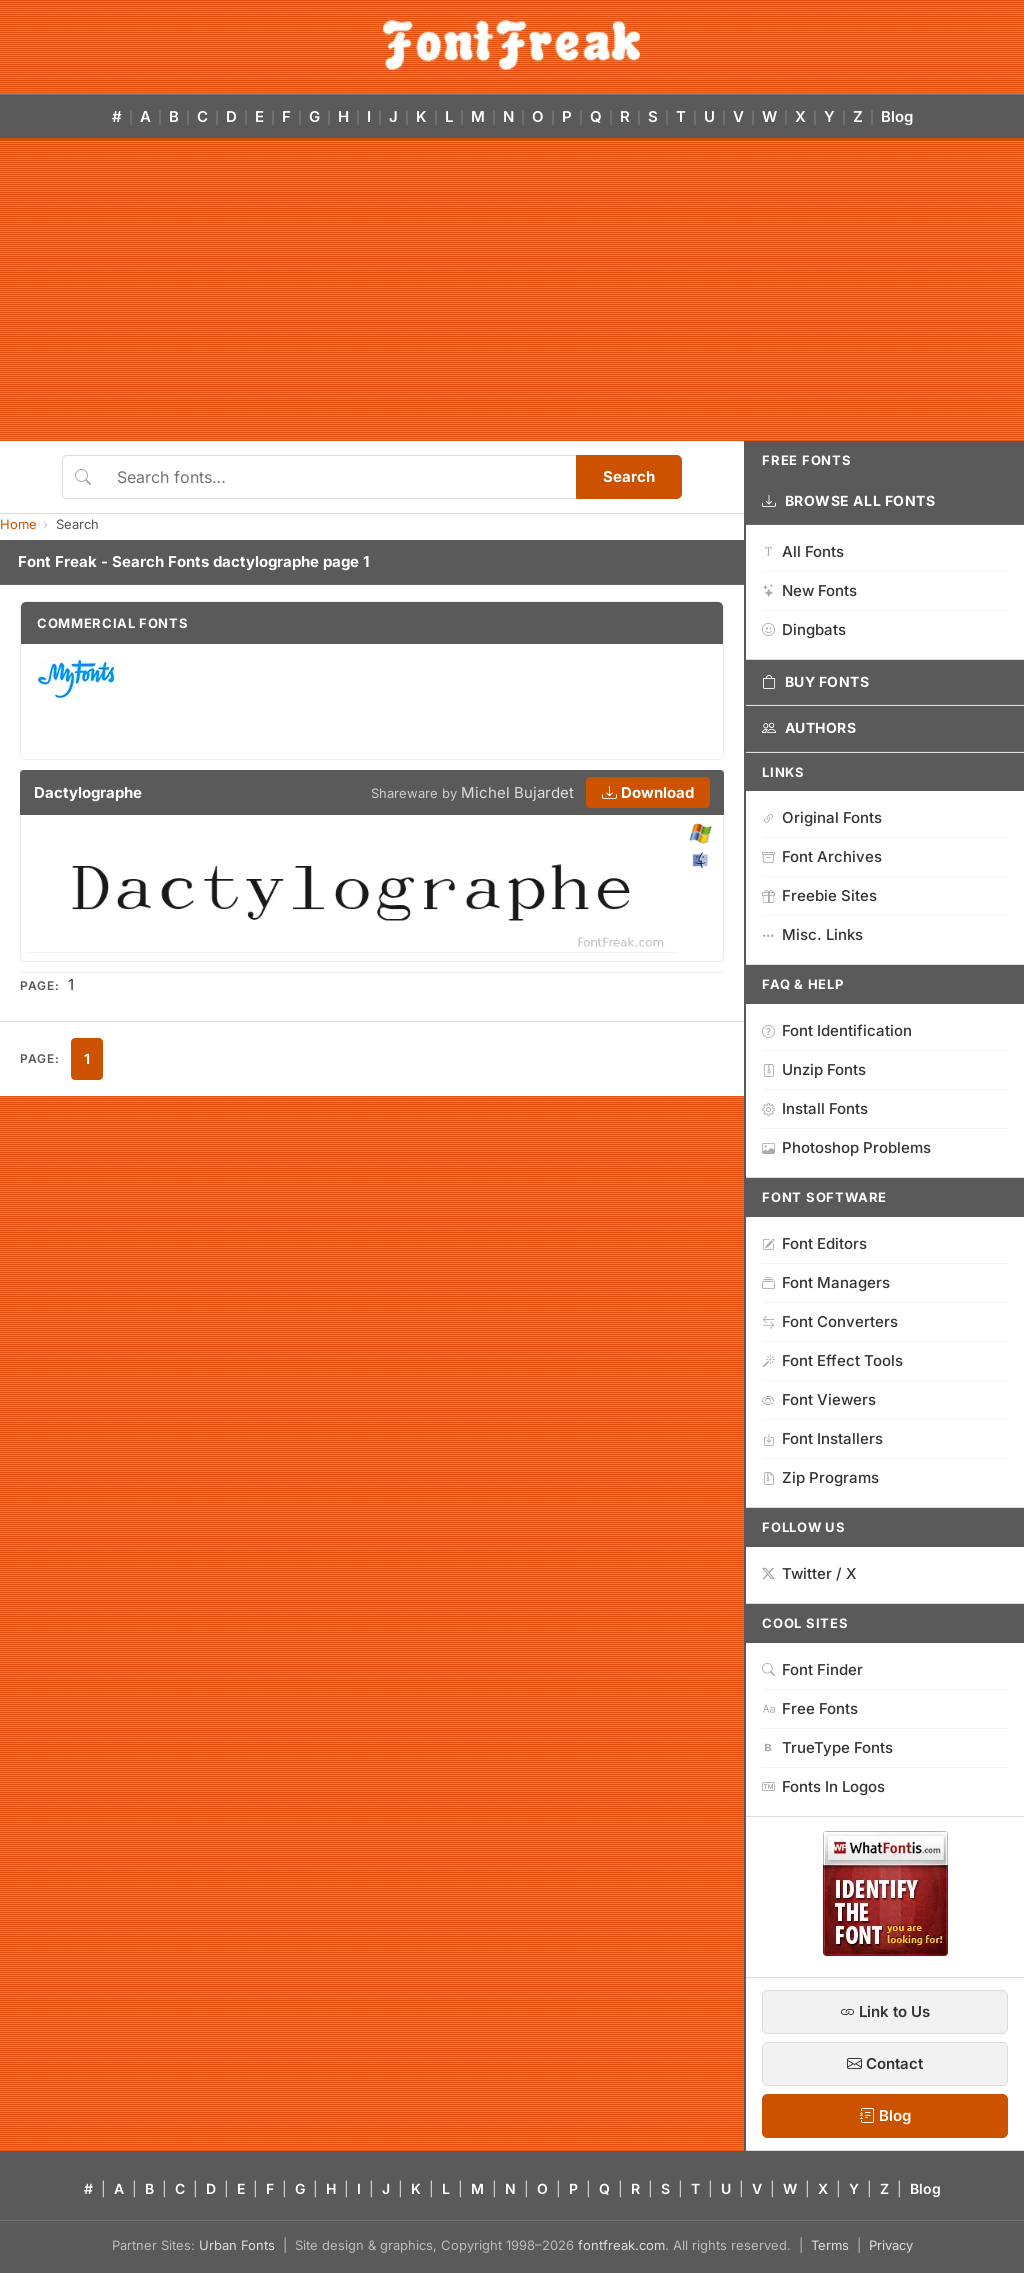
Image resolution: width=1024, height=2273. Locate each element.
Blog (897, 116)
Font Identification (837, 1030)
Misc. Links (812, 934)
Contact (885, 2063)
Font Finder (812, 1669)
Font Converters (830, 1321)
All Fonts (803, 551)
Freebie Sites (819, 895)
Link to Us (885, 2011)
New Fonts (809, 590)
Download (648, 792)
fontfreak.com (621, 2245)
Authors (809, 728)
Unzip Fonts (814, 1069)
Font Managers (826, 1282)
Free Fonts (810, 1708)
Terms (830, 2245)
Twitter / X (809, 1573)
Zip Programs (820, 1477)
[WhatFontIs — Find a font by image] (885, 1950)
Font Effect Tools (832, 1360)
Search (629, 476)
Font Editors (814, 1243)
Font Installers (822, 1438)
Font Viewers (819, 1399)
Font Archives (822, 856)
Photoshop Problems (846, 1147)
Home (18, 524)
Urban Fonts (237, 2245)
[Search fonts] (339, 477)
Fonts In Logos (823, 1786)
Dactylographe (88, 792)
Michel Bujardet (517, 792)
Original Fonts (822, 817)
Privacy (891, 2245)
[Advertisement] (512, 291)
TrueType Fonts (827, 1747)
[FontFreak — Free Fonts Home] (511, 45)
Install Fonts (815, 1108)
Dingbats (804, 629)
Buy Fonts (816, 682)
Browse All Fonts (849, 501)
